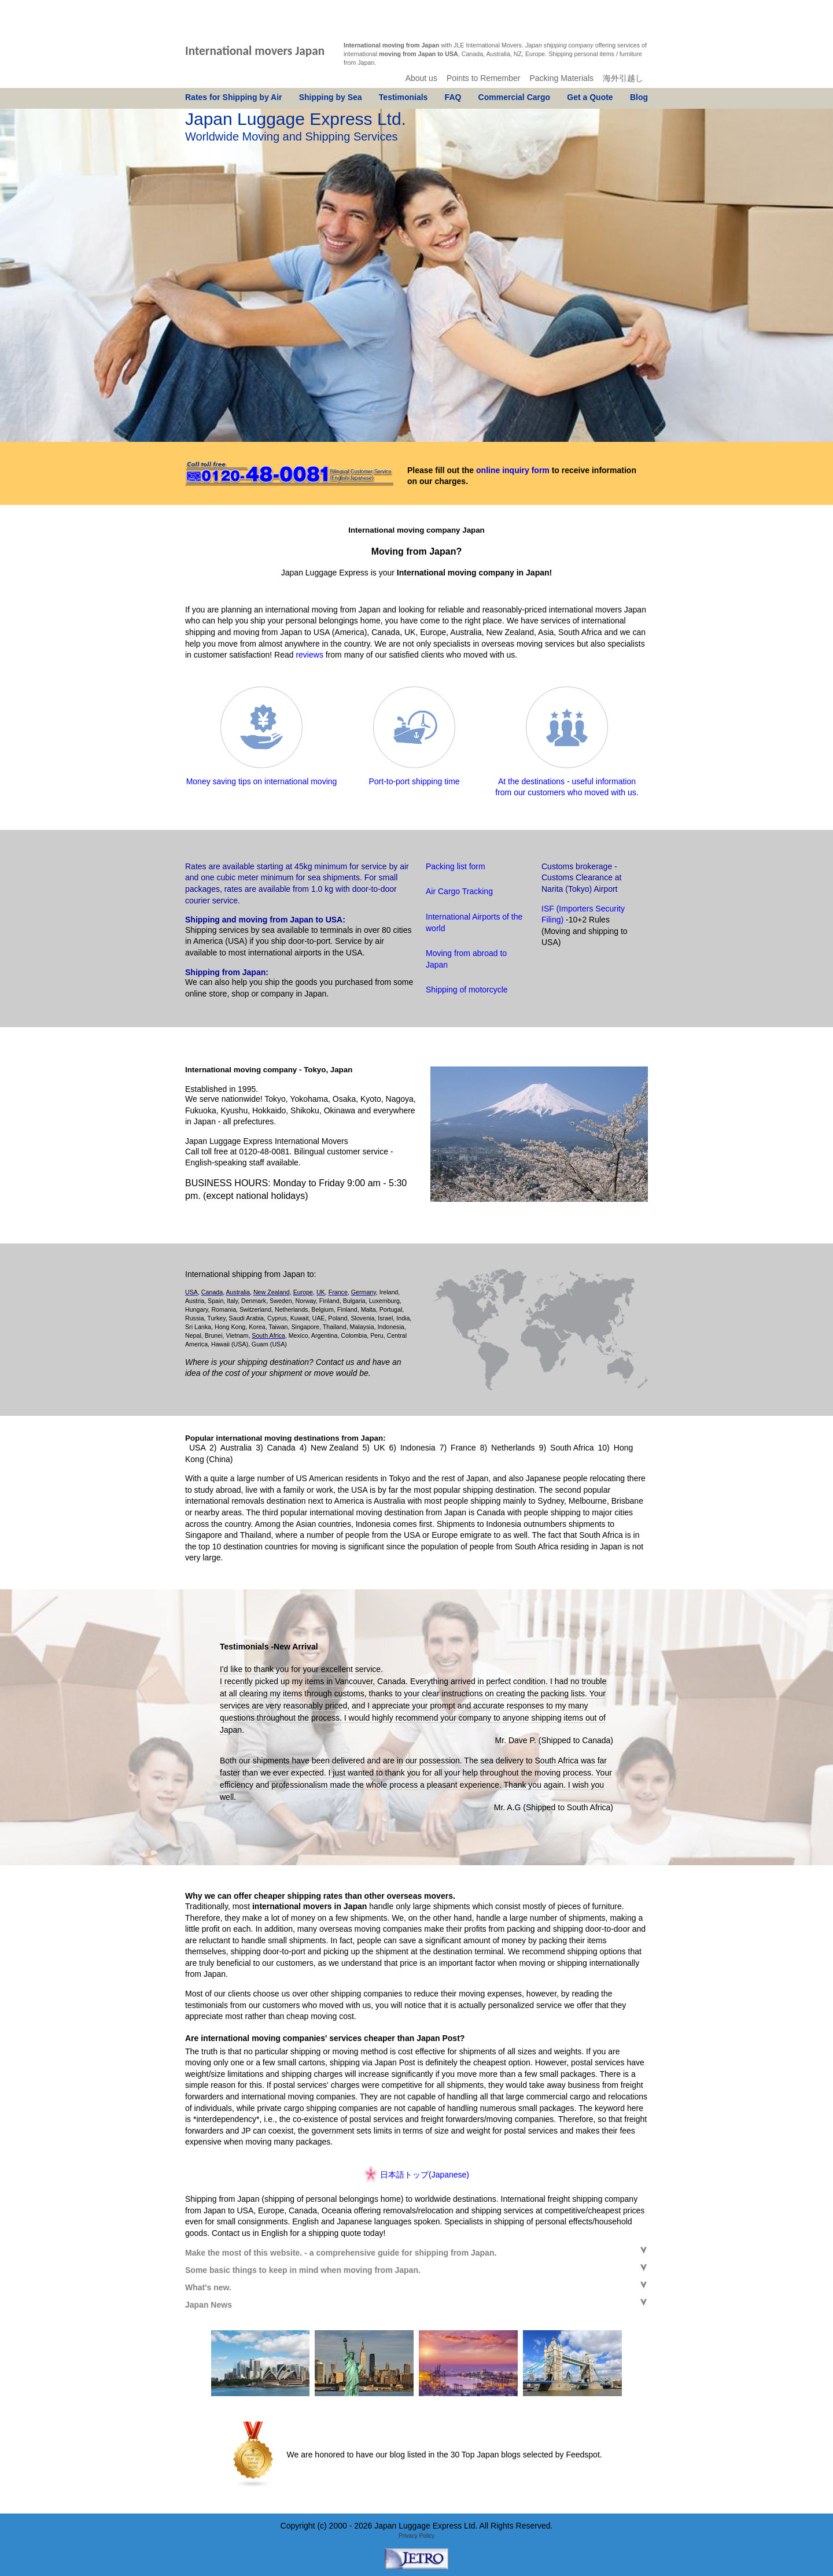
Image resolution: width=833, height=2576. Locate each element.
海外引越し (623, 78)
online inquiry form (513, 470)
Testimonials (403, 97)
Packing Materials (562, 78)
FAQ (453, 97)
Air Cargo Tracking (459, 891)
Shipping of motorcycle (467, 989)
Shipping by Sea (330, 97)
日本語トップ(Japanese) (424, 2174)
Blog (639, 97)
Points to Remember (484, 78)
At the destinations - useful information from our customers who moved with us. (566, 781)
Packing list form (455, 866)
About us (421, 78)
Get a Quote (590, 97)
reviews (309, 654)
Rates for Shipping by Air (233, 97)
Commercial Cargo (514, 97)
